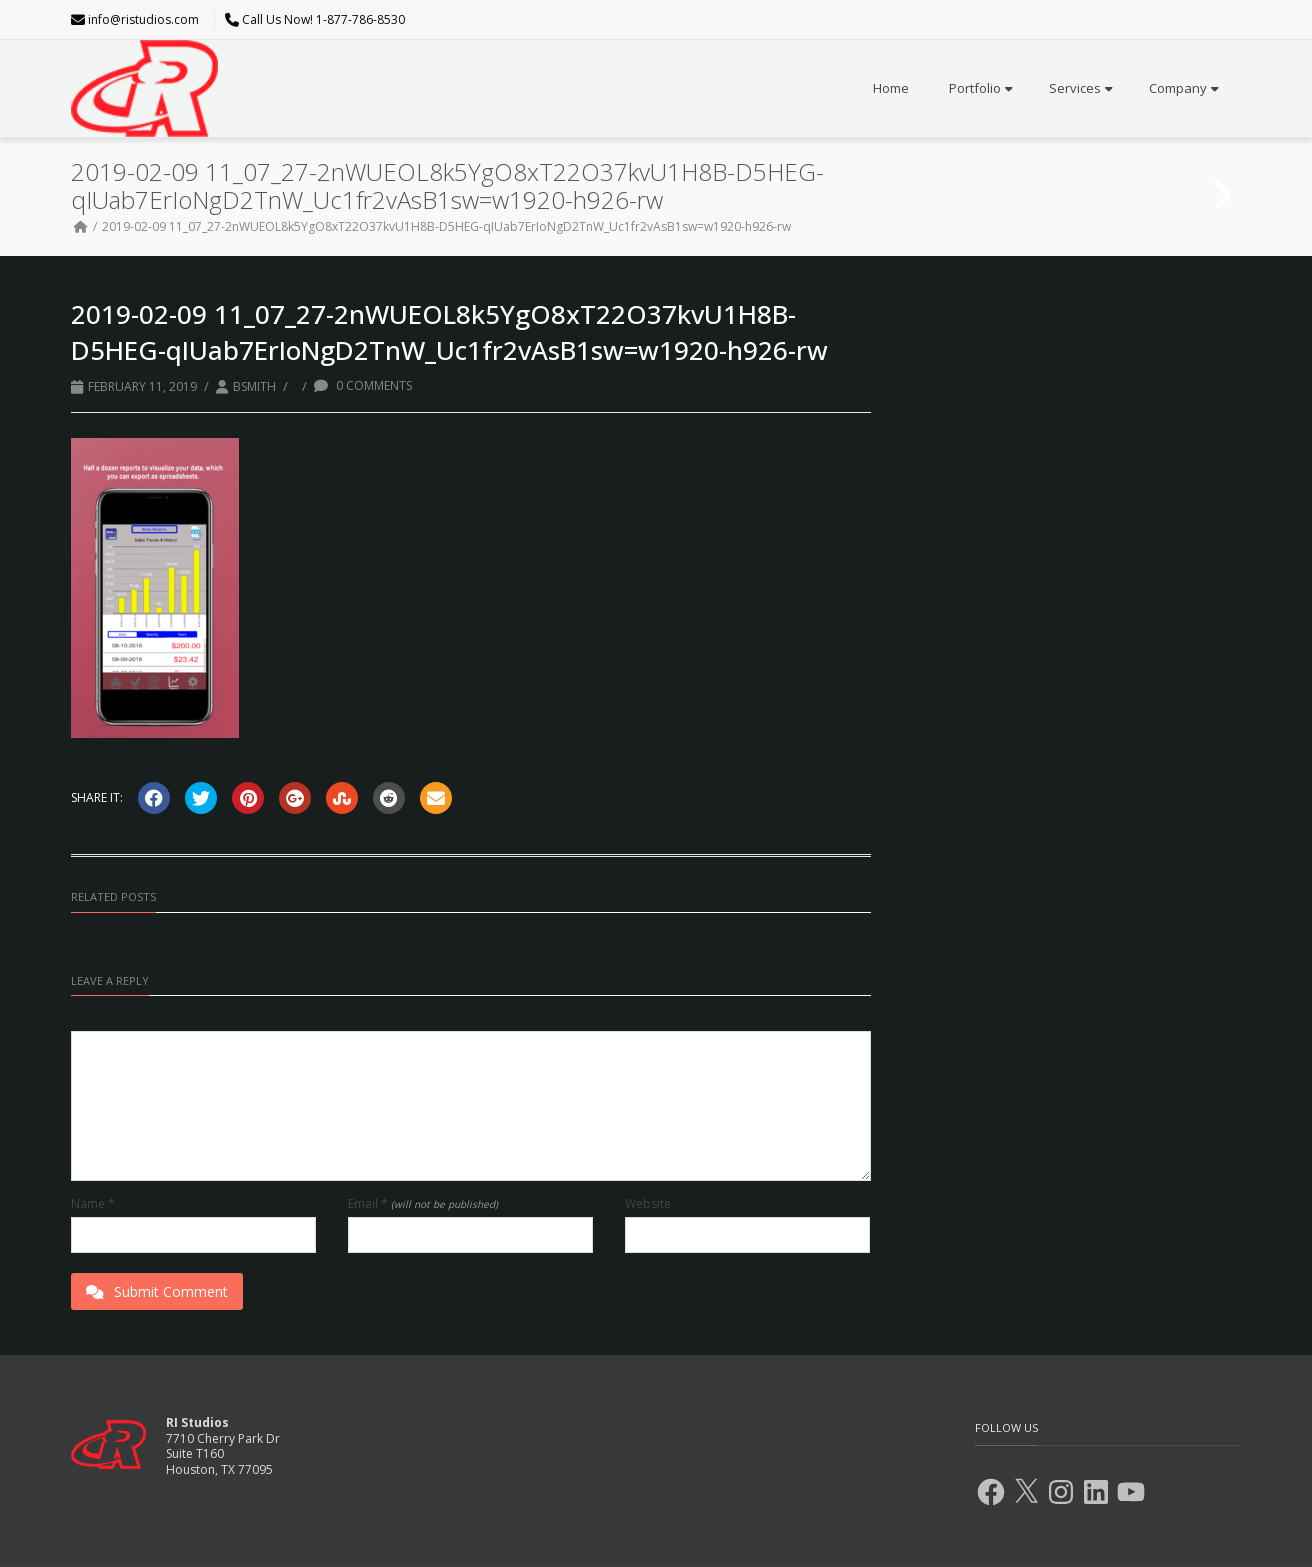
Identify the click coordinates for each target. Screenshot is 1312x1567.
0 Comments (363, 385)
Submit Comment (157, 1291)
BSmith (254, 386)
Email (423, 1204)
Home (891, 88)
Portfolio (981, 88)
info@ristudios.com (143, 19)
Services (1081, 88)
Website (648, 1204)
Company (1184, 88)
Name (93, 1204)
